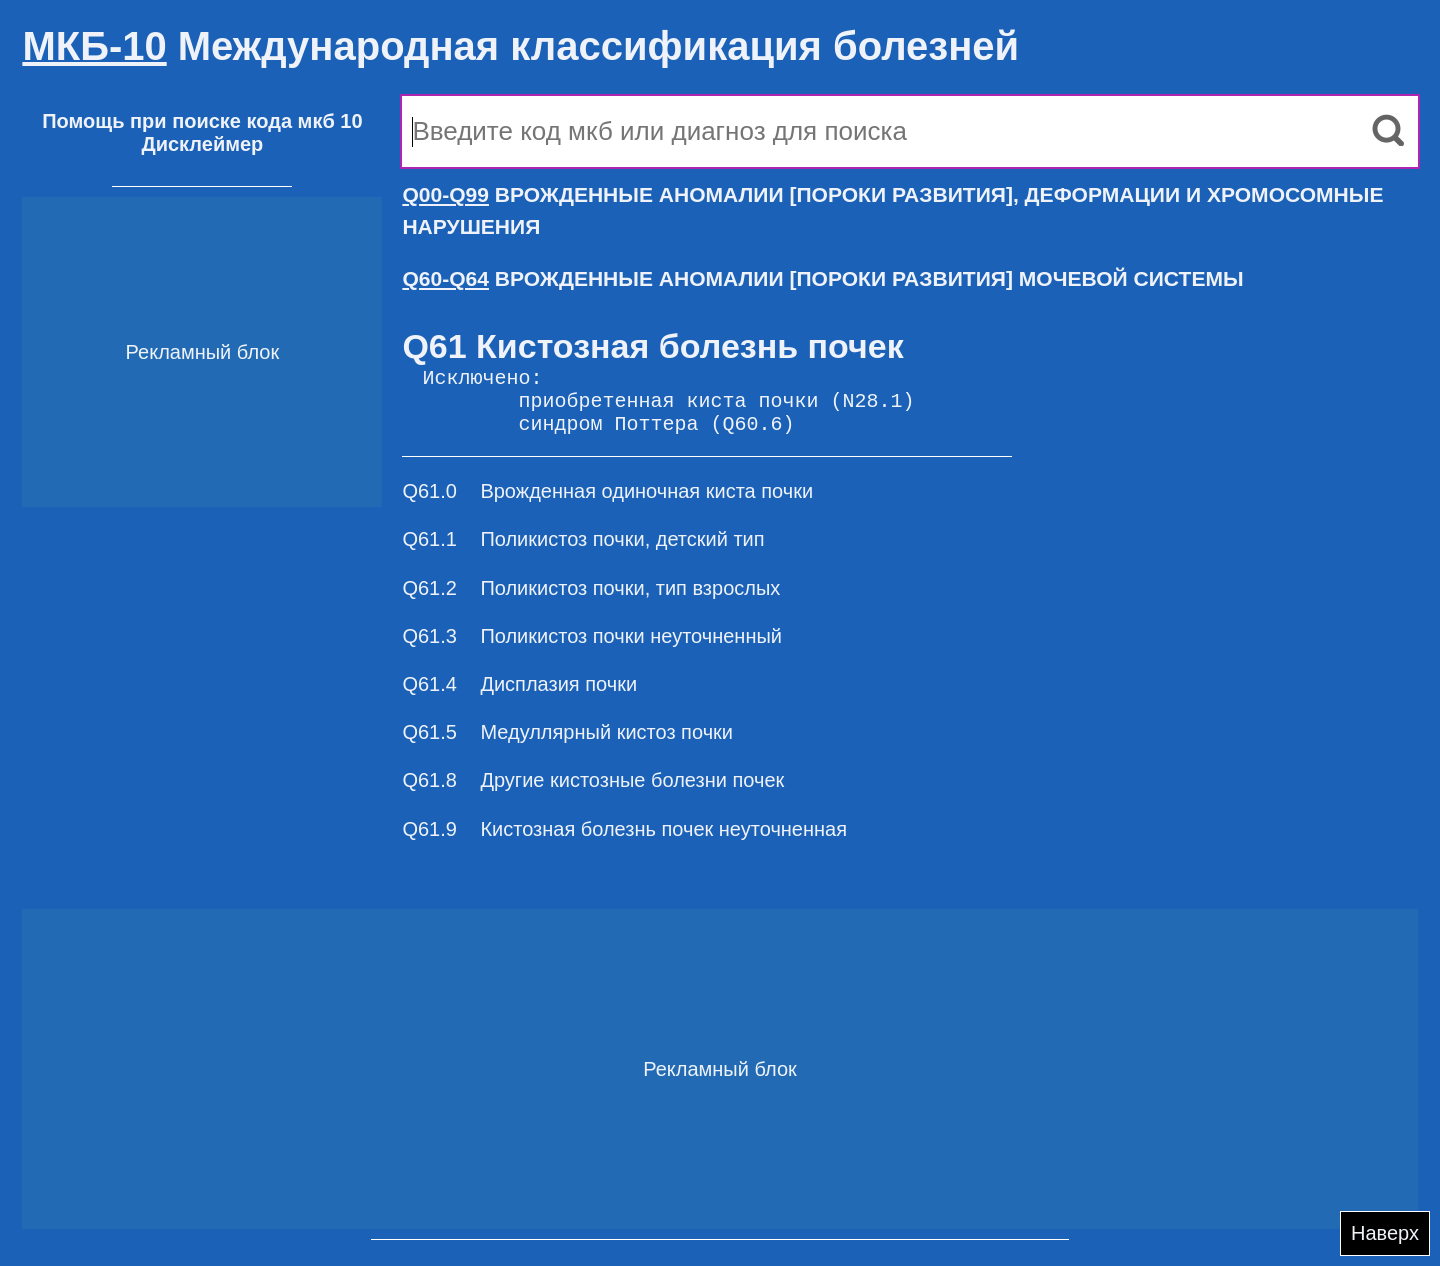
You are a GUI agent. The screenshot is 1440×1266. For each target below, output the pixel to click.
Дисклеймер (202, 144)
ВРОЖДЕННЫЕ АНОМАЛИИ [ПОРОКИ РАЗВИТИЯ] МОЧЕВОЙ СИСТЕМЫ (822, 278)
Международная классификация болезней (520, 46)
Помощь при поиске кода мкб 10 (202, 121)
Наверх (1385, 1233)
